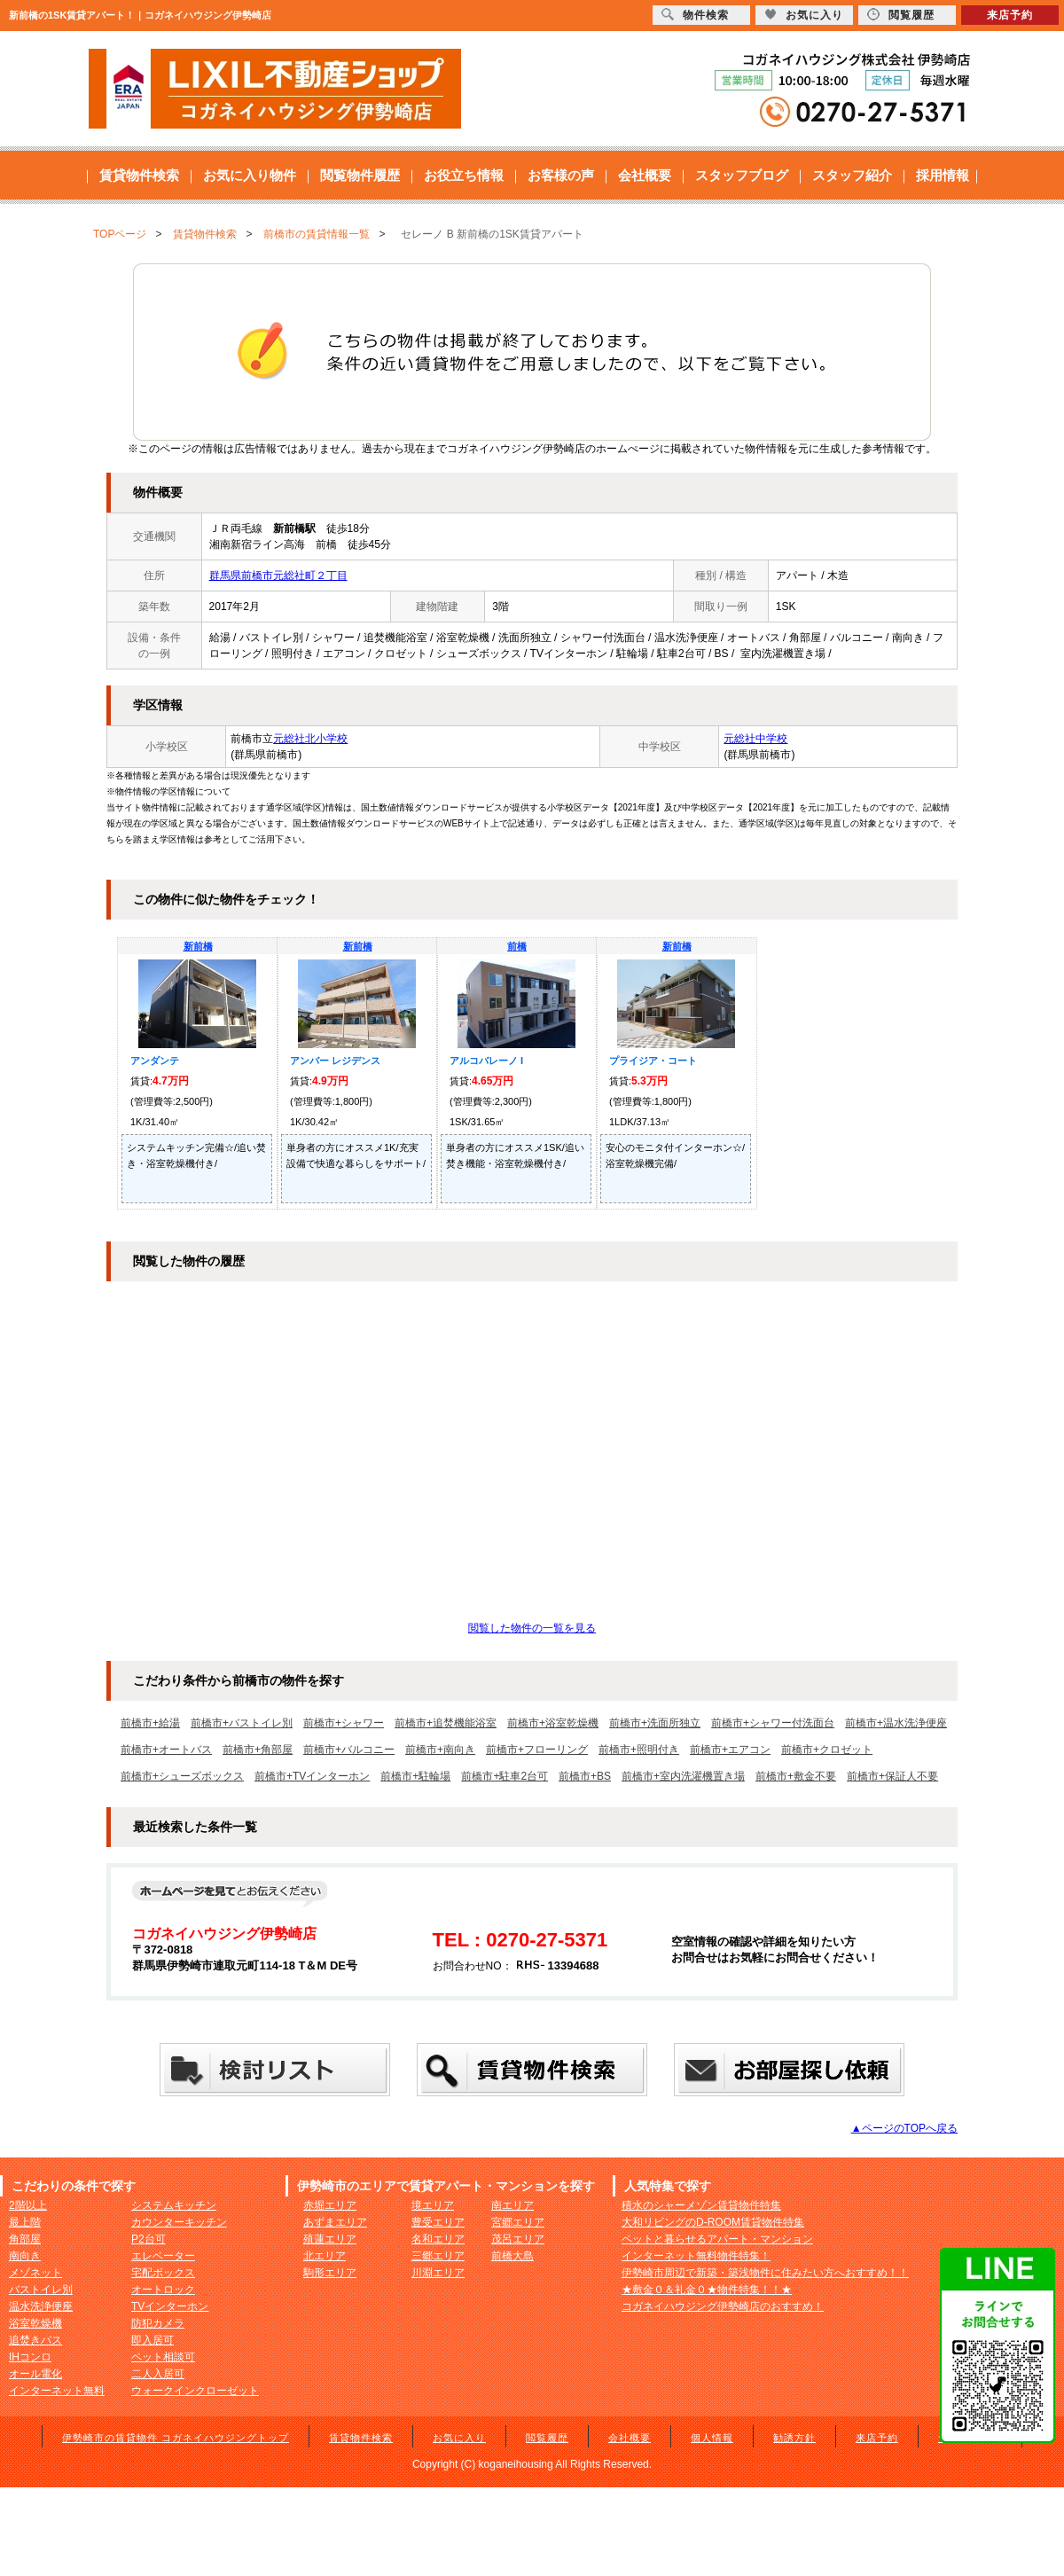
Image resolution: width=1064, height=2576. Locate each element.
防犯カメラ (157, 2323)
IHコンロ (30, 2357)
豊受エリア (438, 2222)
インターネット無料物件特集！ (696, 2256)
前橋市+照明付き (638, 1749)
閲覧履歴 (547, 2437)
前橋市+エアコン (730, 1749)
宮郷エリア (517, 2222)
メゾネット (35, 2273)
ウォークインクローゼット (195, 2390)
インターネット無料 (57, 2390)
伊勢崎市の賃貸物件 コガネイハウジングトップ (175, 2437)
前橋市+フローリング (537, 1749)
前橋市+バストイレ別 (242, 1723)
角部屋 (25, 2239)
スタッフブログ (741, 175)
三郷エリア (438, 2256)
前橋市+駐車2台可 (504, 1776)
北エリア (324, 2256)
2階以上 (28, 2205)
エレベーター (163, 2256)
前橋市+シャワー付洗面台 (772, 1723)
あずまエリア (335, 2222)
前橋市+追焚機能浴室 (446, 1723)
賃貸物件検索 (139, 175)
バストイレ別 (41, 2289)
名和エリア (438, 2239)
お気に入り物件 (249, 175)
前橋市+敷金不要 (795, 1776)
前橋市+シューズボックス (182, 1776)
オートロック (163, 2289)
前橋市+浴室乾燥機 (552, 1723)
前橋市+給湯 (150, 1723)
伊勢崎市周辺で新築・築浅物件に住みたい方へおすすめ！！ (765, 2273)
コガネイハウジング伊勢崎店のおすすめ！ (723, 2306)
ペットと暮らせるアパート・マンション (717, 2239)
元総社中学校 (755, 738)
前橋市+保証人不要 (892, 1776)
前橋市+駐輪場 (415, 1776)
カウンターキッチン (179, 2222)
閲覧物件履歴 (360, 175)
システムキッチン (173, 2205)
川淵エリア (438, 2273)
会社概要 (644, 175)
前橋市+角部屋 (258, 1749)
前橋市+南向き (440, 1749)
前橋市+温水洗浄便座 (896, 1723)
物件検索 (695, 14)
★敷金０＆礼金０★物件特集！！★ (707, 2289)
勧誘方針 (794, 2437)
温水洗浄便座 (41, 2306)
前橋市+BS (585, 1776)
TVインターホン (169, 2306)
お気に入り (459, 2437)
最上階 (25, 2222)
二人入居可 (157, 2374)
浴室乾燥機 (35, 2323)
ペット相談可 (163, 2357)
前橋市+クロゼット (826, 1749)
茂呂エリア (517, 2239)
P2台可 (148, 2239)
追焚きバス (35, 2340)
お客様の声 (561, 175)
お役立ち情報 (464, 175)
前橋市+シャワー (343, 1723)
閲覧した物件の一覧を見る (532, 1628)
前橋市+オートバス (166, 1749)
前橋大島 (512, 2256)
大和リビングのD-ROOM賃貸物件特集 (713, 2222)
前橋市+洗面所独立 (654, 1723)
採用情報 (942, 175)
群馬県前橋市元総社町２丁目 (278, 575)
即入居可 (152, 2340)
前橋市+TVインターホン (312, 1776)
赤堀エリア (329, 2205)
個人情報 (712, 2437)
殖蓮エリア (329, 2239)
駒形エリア (329, 2273)
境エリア (432, 2205)
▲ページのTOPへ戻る (904, 2128)
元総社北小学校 (310, 738)
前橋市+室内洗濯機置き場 (683, 1776)
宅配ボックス (163, 2273)
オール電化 (35, 2374)
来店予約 (877, 2437)
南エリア (512, 2205)
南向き (25, 2256)
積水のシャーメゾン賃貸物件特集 (701, 2205)
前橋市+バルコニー (349, 1749)
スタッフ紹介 (852, 175)
